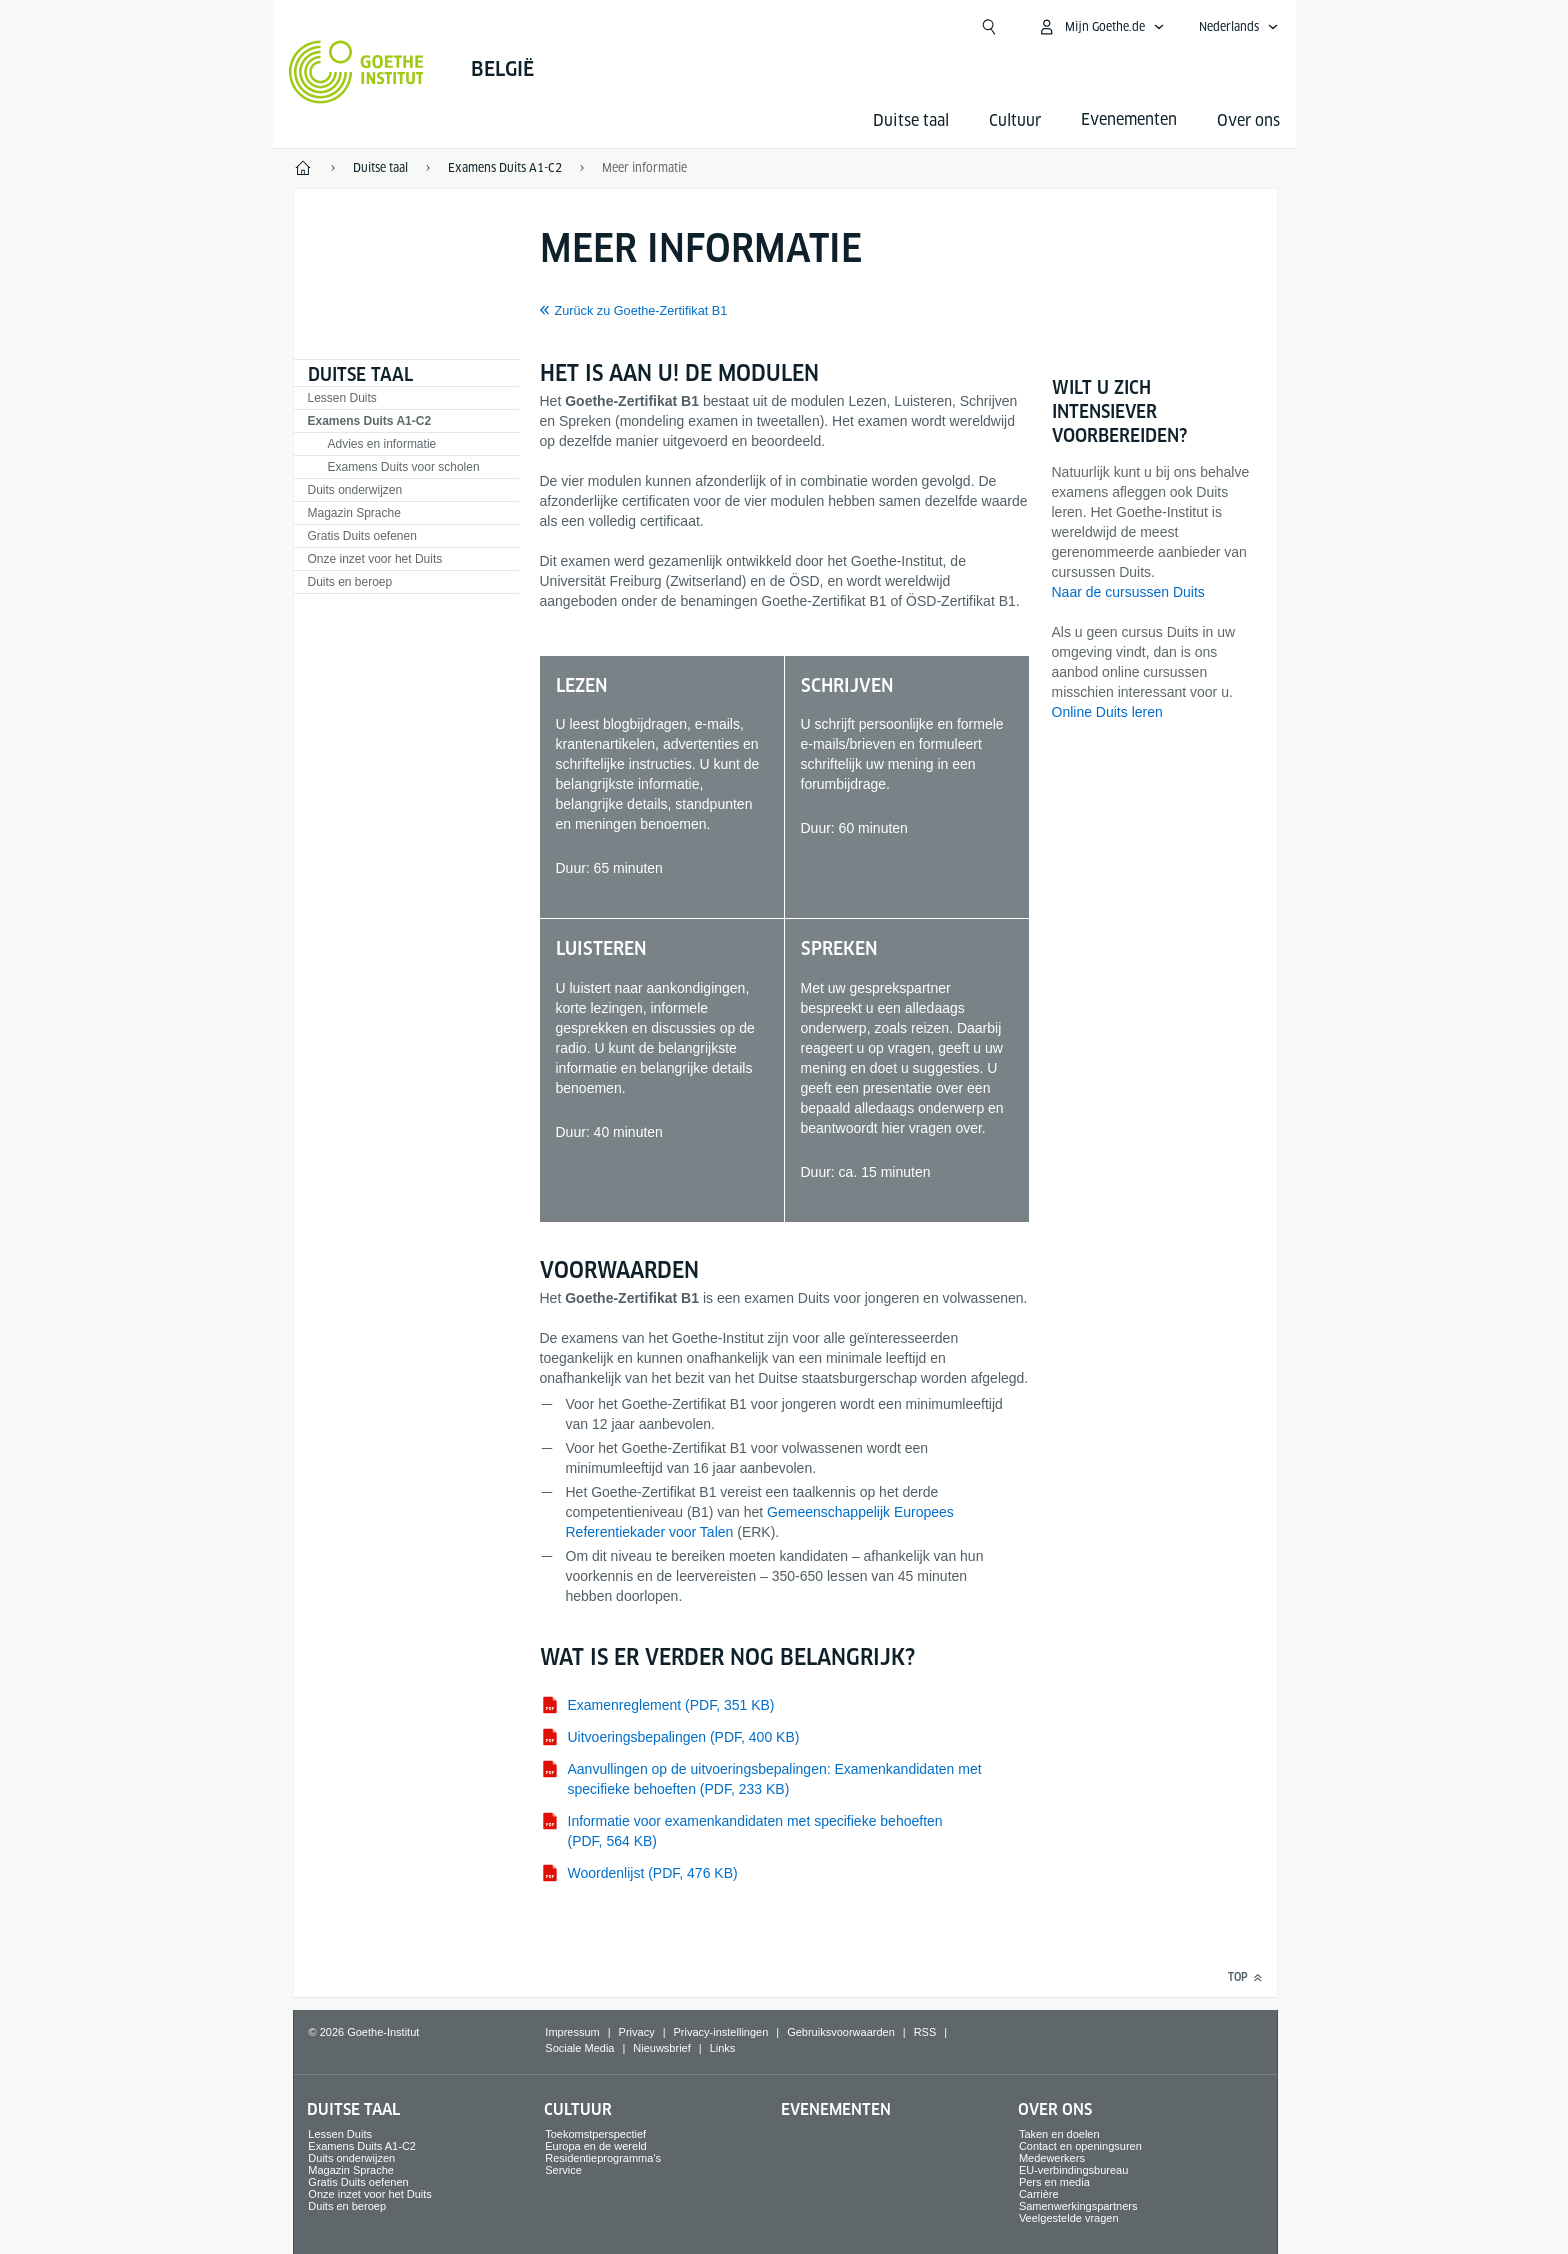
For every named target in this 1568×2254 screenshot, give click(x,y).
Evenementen (836, 2109)
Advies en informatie (382, 444)
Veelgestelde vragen (1069, 2218)
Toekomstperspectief (595, 2134)
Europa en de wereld (596, 2146)
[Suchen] (989, 27)
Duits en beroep (350, 582)
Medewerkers (1052, 2158)
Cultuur (1015, 120)
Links (723, 2048)
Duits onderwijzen (355, 490)
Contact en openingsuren (1080, 2146)
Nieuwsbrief (661, 2048)
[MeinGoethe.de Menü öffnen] (1101, 27)
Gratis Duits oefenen (362, 536)
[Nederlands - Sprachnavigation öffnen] (1239, 27)
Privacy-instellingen (721, 2032)
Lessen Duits (342, 398)
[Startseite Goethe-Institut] (356, 72)
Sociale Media (579, 2048)
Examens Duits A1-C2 (370, 421)
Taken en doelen (1059, 2134)
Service (563, 2170)
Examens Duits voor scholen (404, 467)
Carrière (1039, 2194)
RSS (925, 2032)
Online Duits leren (1107, 712)
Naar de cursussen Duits (1128, 592)
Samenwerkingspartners (1078, 2206)
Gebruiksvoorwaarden (841, 2032)
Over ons (1248, 120)
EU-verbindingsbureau (1073, 2170)
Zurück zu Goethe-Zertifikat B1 (641, 311)
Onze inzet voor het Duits (375, 559)
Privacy (637, 2032)
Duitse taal (911, 120)
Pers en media (1054, 2182)
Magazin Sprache (354, 513)
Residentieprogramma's (603, 2158)
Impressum (572, 2032)
